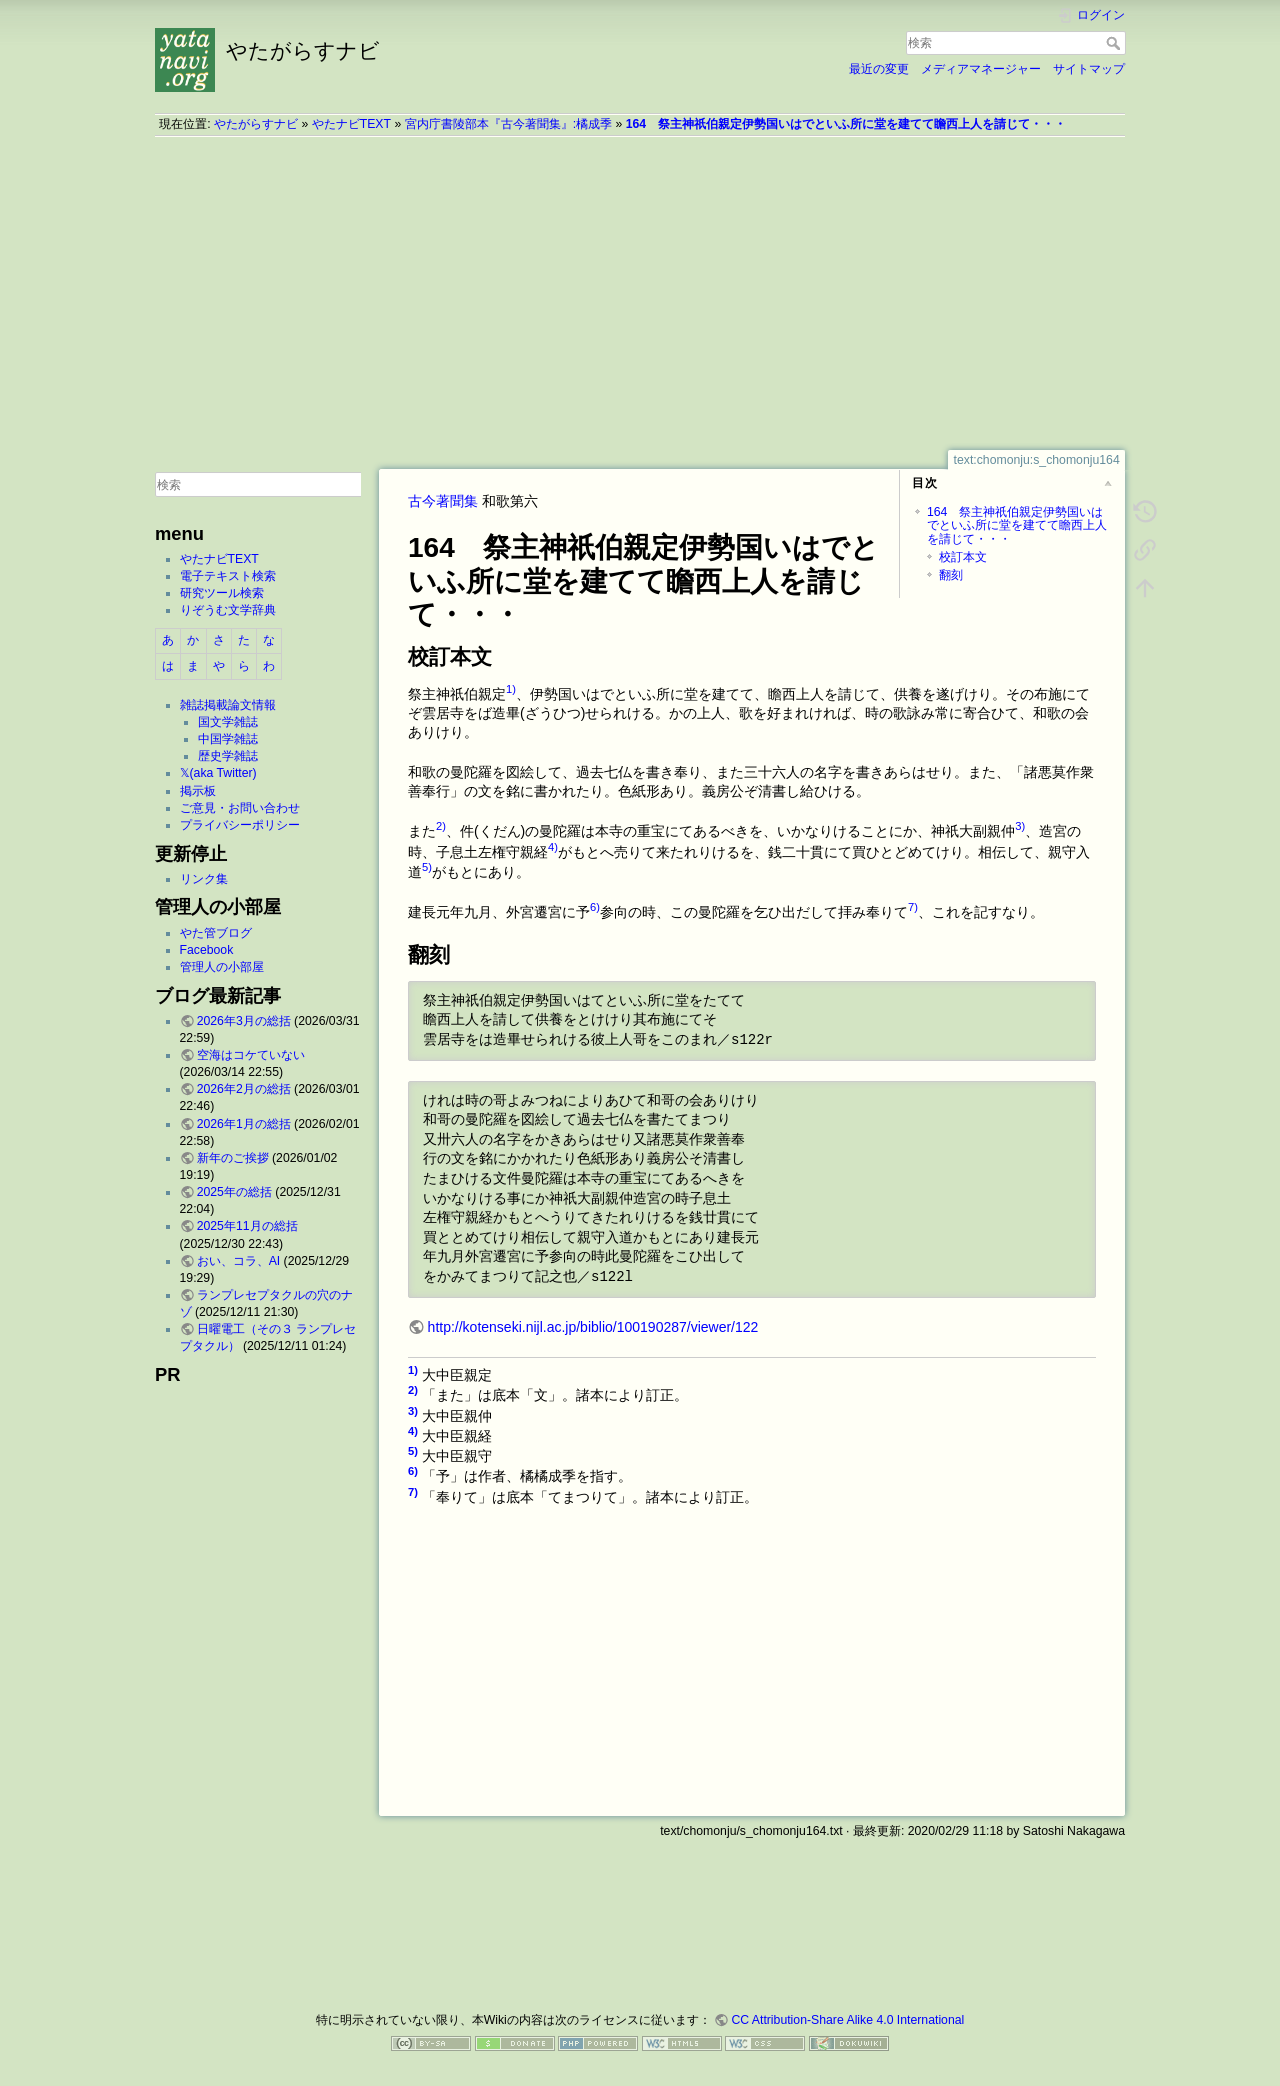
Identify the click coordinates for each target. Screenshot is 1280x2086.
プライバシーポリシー (240, 825)
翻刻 (951, 575)
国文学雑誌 (228, 722)
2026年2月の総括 (244, 1089)
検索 (1115, 43)
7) (913, 907)
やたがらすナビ (256, 124)
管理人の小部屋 (222, 967)
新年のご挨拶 (233, 1158)
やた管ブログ (216, 933)
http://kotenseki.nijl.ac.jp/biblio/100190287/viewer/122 (593, 1327)
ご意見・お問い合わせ (240, 808)
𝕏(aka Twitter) (218, 773)
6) (595, 907)
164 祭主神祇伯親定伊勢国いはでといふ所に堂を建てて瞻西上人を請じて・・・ (846, 124)
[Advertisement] (640, 293)
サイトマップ (1089, 69)
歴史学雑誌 (228, 756)
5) (427, 867)
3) (1020, 826)
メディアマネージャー (981, 69)
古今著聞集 (443, 501)
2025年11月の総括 (247, 1226)
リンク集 (204, 879)
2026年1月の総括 (244, 1124)
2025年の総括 (234, 1192)
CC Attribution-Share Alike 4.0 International (847, 2020)
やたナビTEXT (351, 124)
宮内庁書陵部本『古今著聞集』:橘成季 (508, 124)
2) (441, 826)
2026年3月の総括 (244, 1021)
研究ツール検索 (222, 593)
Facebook (207, 950)
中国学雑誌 (228, 739)
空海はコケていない (251, 1055)
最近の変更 (879, 69)
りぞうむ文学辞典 (228, 610)
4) (553, 847)
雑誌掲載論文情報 (228, 705)
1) (511, 689)
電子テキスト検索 (228, 576)
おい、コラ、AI (239, 1261)
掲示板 (198, 791)
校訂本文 (963, 557)
